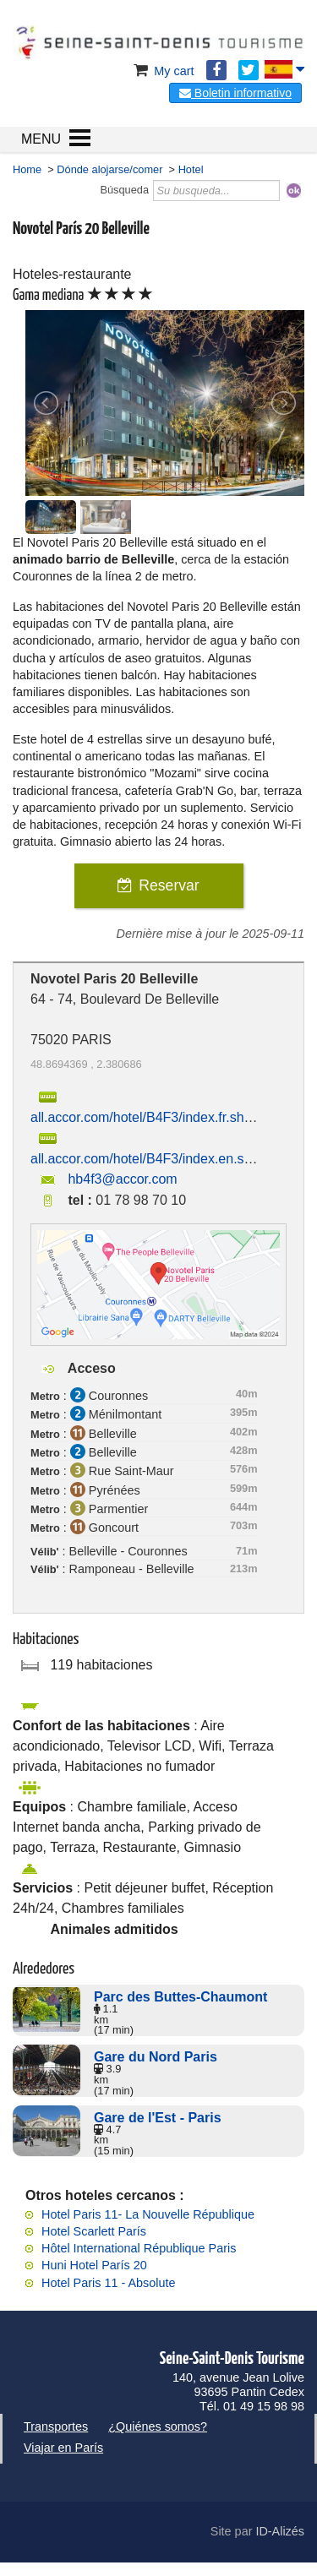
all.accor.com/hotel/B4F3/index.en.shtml (150, 1159)
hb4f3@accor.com (122, 1179)
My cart (162, 71)
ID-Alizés (279, 2531)
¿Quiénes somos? (157, 2426)
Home (27, 169)
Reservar (169, 885)
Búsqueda (124, 189)
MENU (41, 139)
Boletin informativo (235, 93)
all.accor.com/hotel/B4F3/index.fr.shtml (146, 1117)
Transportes (56, 2426)
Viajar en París (63, 2447)
